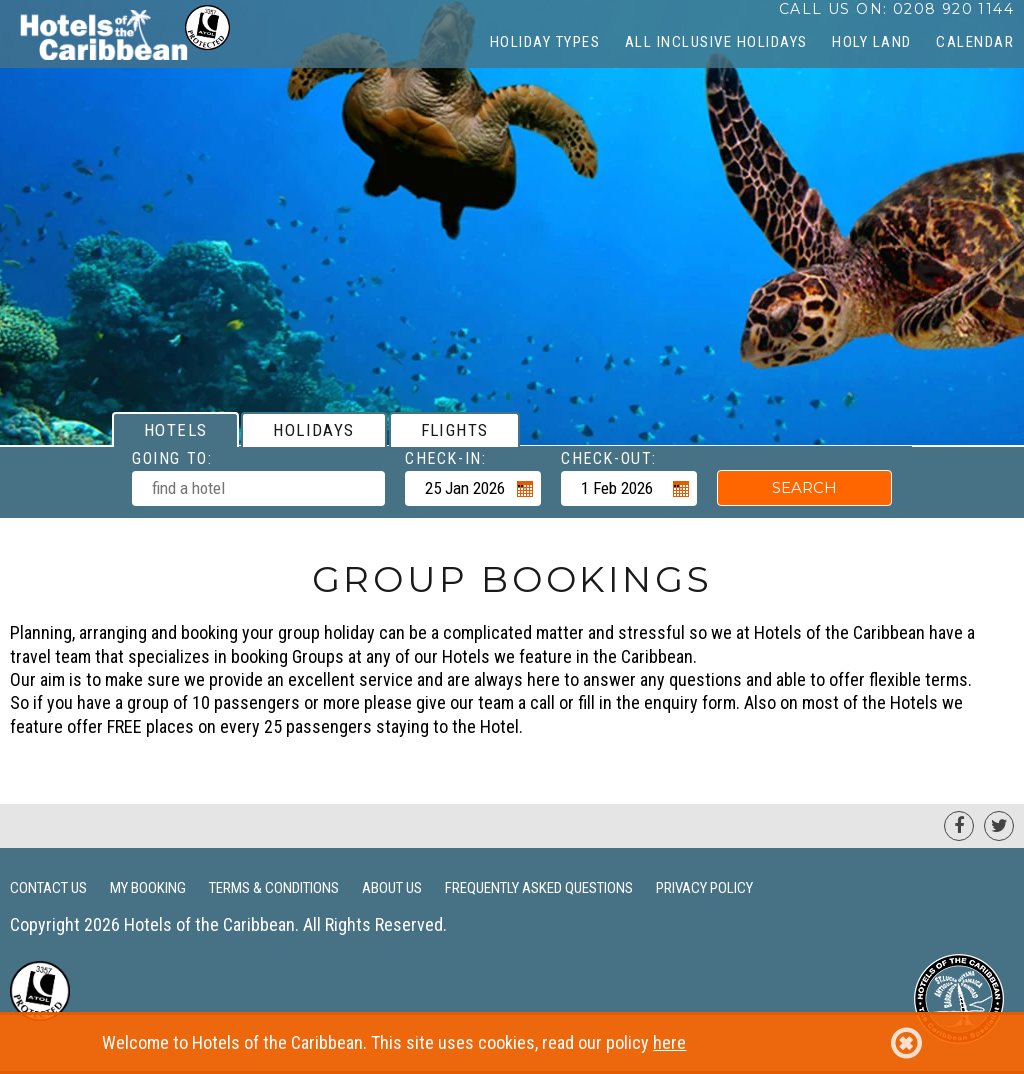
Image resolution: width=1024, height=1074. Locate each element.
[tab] (175, 429)
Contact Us (48, 888)
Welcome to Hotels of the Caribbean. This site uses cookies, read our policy (511, 1043)
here (669, 1042)
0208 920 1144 (953, 9)
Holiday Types (545, 42)
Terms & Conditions (274, 888)
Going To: (172, 458)
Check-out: (609, 458)
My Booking (148, 888)
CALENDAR (975, 42)
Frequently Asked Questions (539, 888)
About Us (392, 888)
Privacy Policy (704, 888)
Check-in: (445, 458)
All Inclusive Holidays (716, 42)
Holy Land (872, 42)
